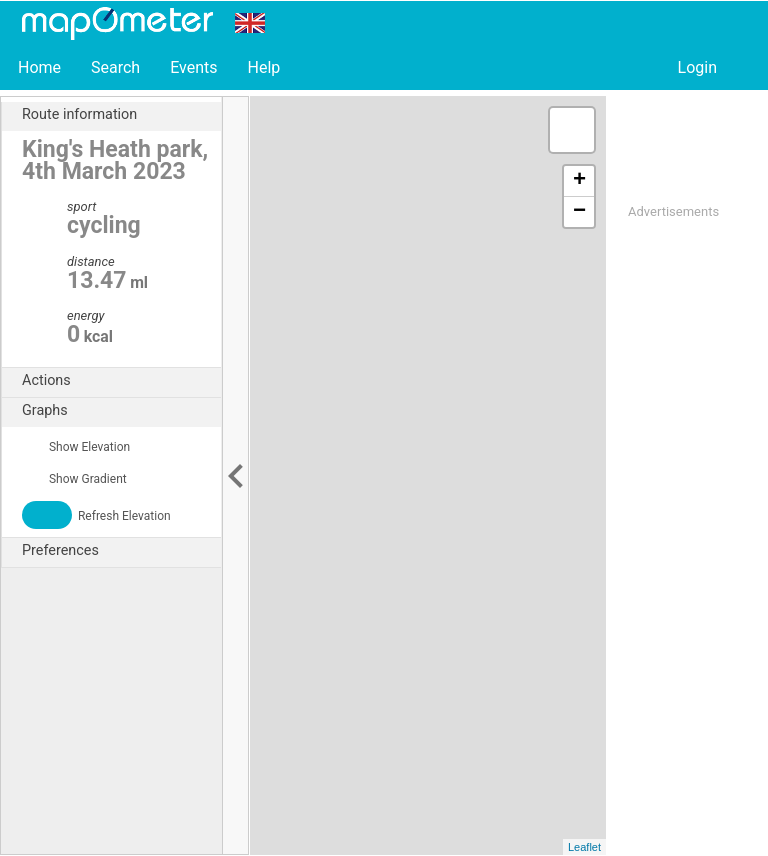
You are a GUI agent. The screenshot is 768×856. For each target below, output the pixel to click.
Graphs (121, 411)
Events (193, 67)
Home (39, 67)
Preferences (121, 551)
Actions (121, 381)
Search (115, 67)
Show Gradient (74, 479)
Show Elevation (76, 447)
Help (263, 67)
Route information (121, 115)
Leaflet (584, 847)
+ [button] (579, 181)
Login (697, 67)
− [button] (579, 212)
